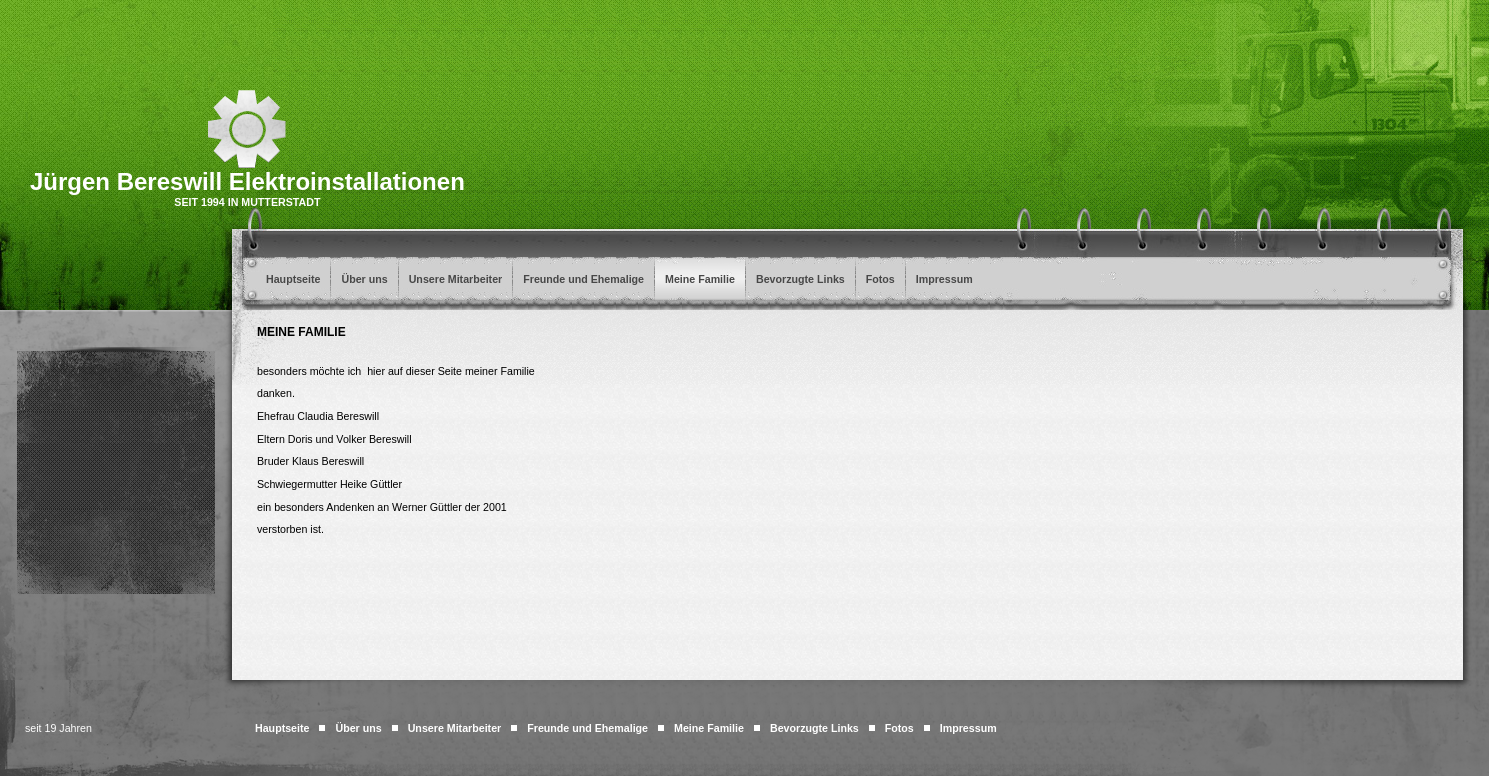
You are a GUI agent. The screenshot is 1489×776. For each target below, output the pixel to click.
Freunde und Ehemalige (583, 279)
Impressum (944, 279)
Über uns (364, 279)
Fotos (880, 279)
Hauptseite (293, 279)
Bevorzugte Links (800, 279)
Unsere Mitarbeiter (456, 279)
